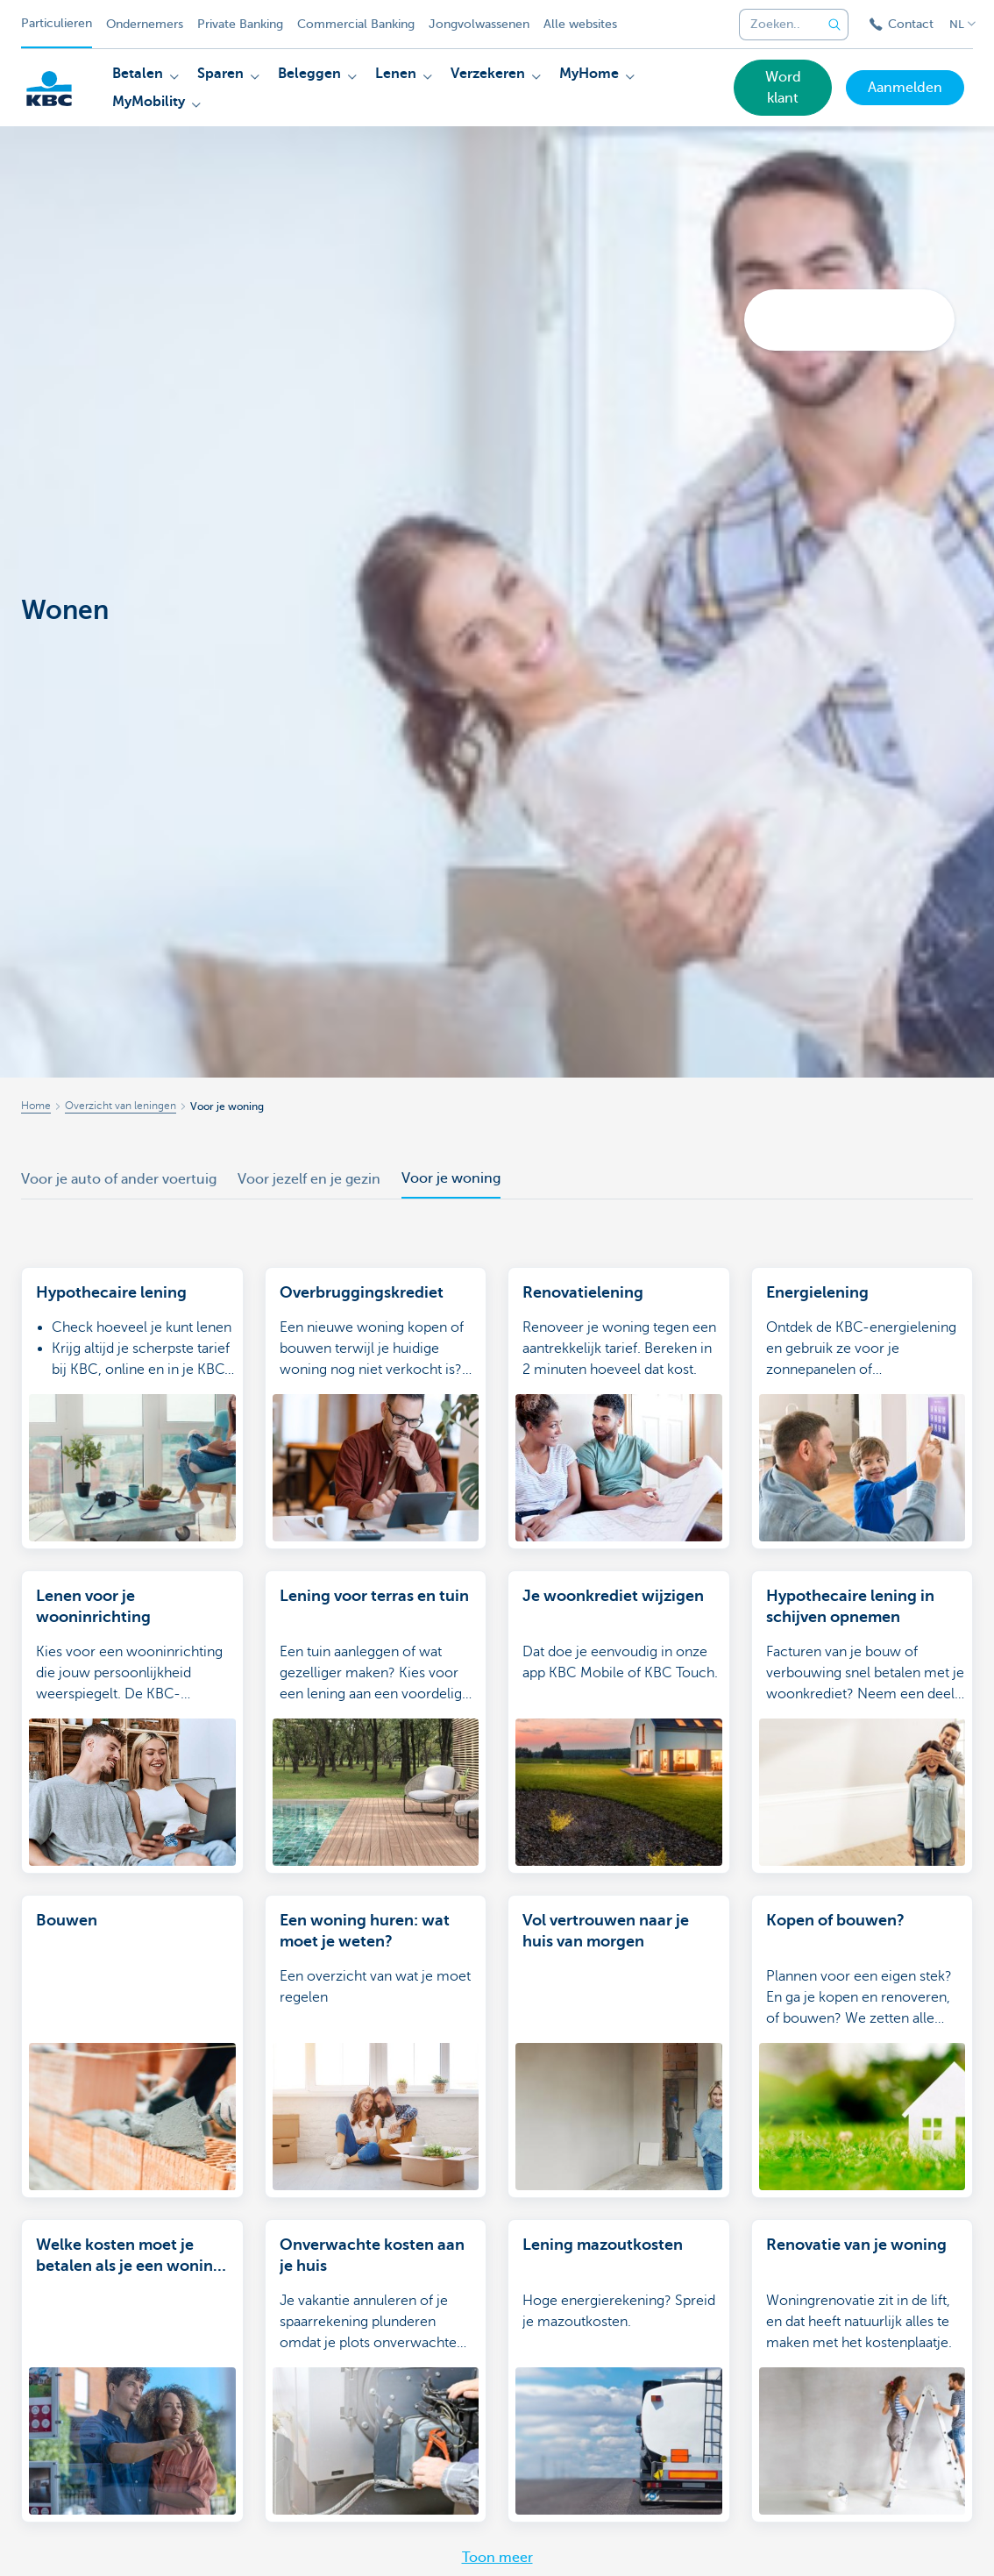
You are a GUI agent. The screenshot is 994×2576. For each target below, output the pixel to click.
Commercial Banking (356, 24)
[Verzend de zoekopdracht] (834, 24)
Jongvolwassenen (479, 24)
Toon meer (497, 2557)
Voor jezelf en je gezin (309, 1179)
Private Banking (240, 24)
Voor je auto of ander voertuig (119, 1179)
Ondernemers (144, 24)
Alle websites (580, 24)
